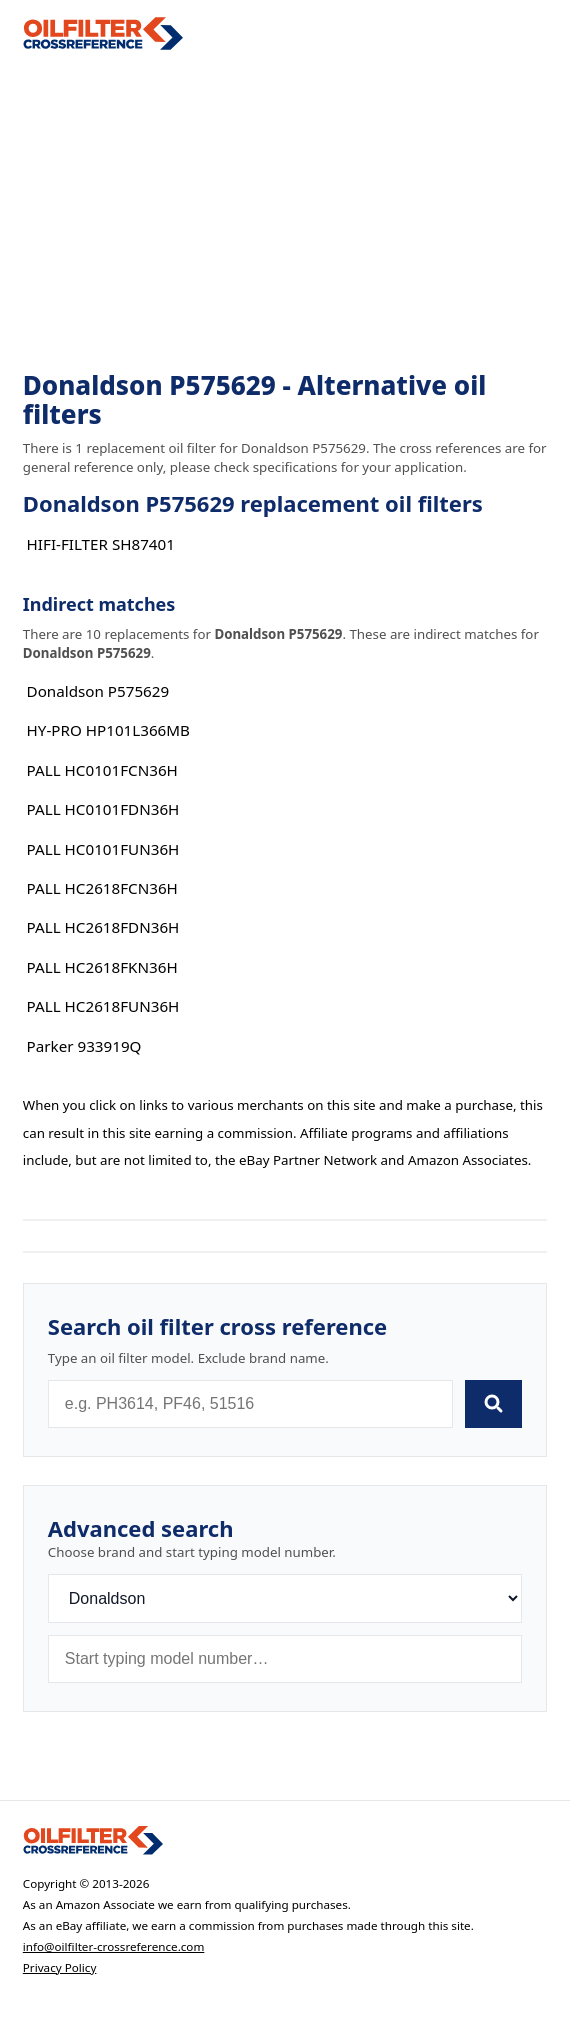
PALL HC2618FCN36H (102, 888)
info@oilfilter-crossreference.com (114, 1946)
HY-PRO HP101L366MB (108, 730)
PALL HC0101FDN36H (103, 809)
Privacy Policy (60, 1967)
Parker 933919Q (84, 1046)
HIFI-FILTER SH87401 (101, 544)
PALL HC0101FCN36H (102, 770)
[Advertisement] (285, 211)
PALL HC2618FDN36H (103, 927)
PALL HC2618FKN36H (102, 967)
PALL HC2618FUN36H (103, 1006)
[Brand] (285, 1598)
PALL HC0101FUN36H (103, 849)
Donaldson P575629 (98, 691)
